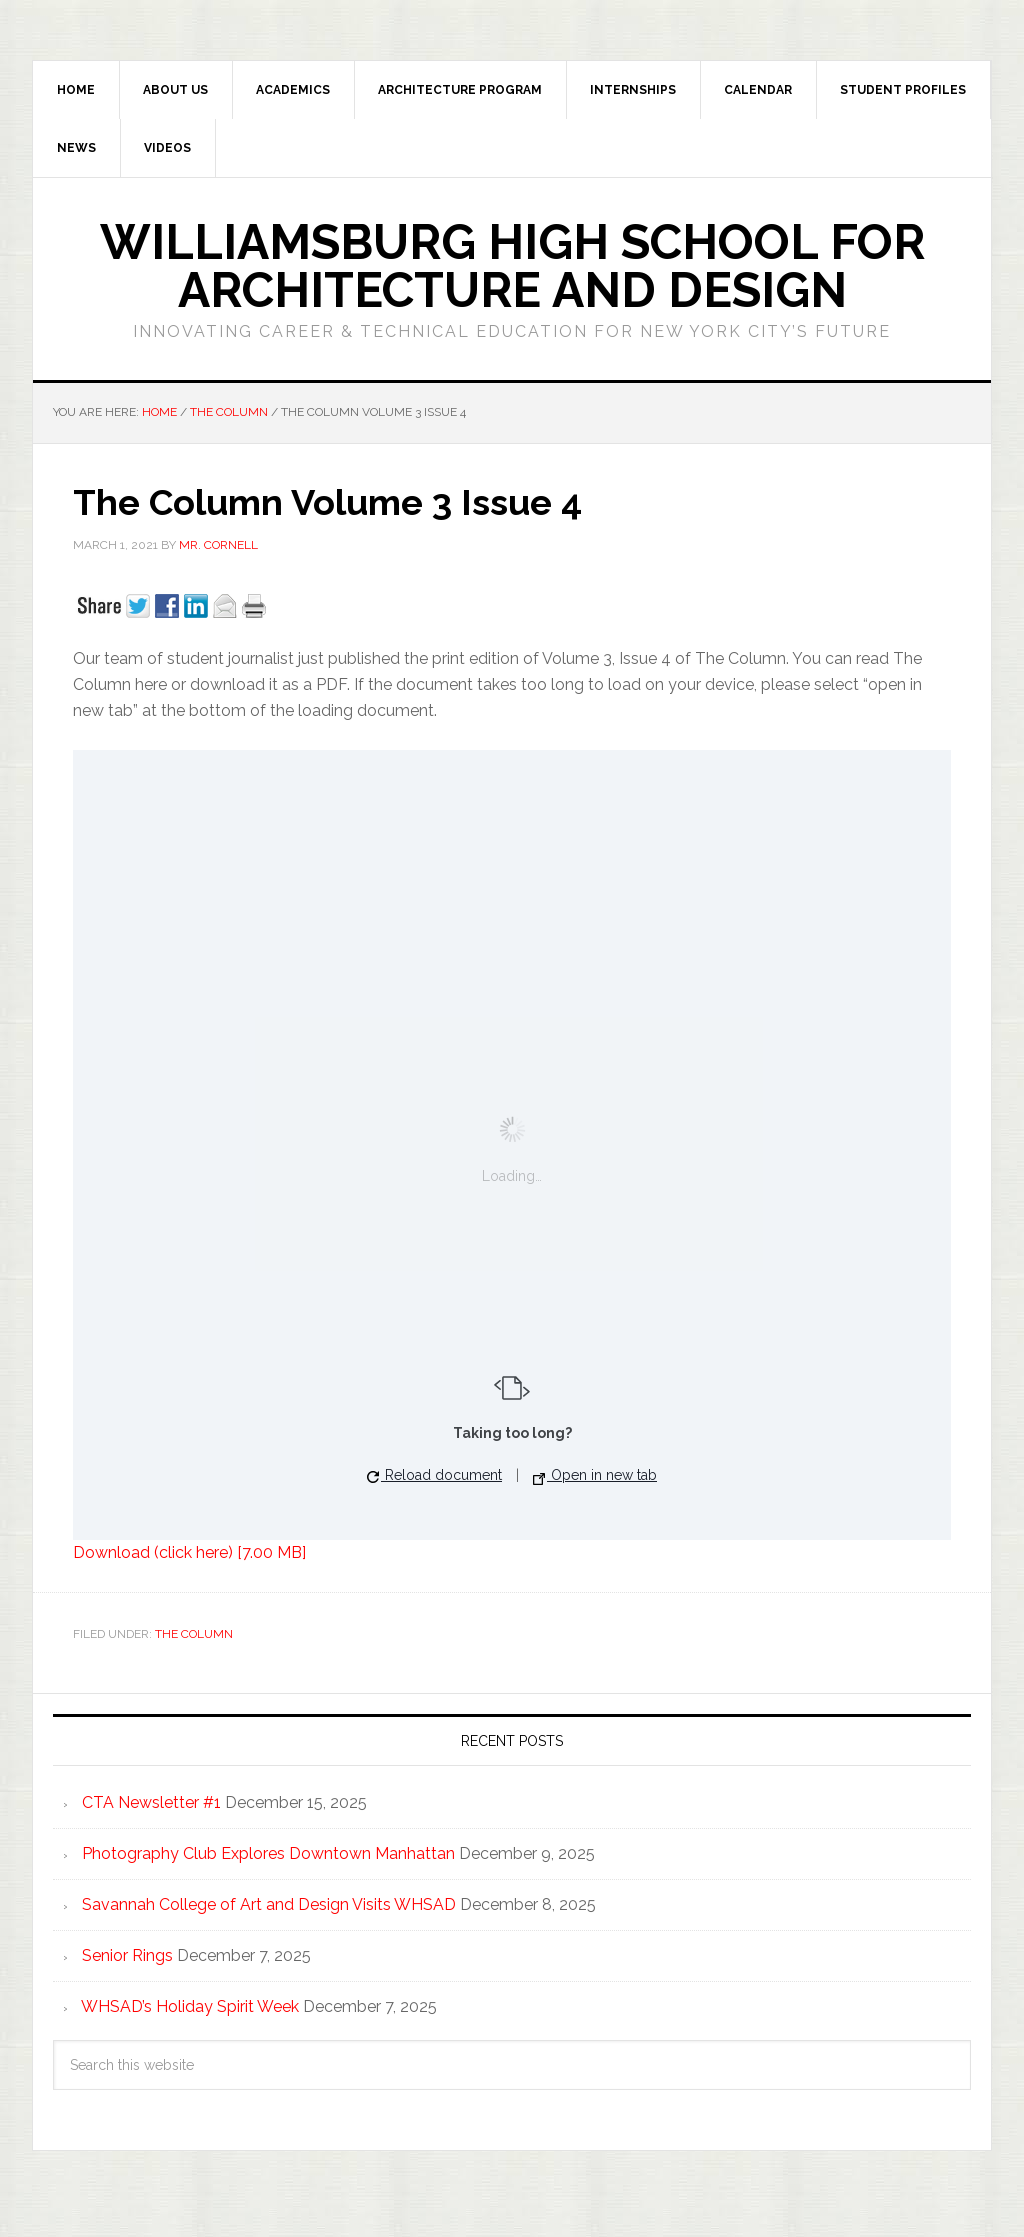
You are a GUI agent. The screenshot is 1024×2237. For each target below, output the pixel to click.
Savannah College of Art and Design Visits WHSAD (269, 1904)
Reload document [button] (434, 1475)
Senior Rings (127, 1955)
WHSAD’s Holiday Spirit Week (190, 2006)
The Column (194, 1634)
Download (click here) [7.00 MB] (189, 1552)
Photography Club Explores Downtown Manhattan (268, 1853)
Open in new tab (595, 1475)
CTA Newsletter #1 (151, 1802)
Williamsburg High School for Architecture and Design (512, 266)
